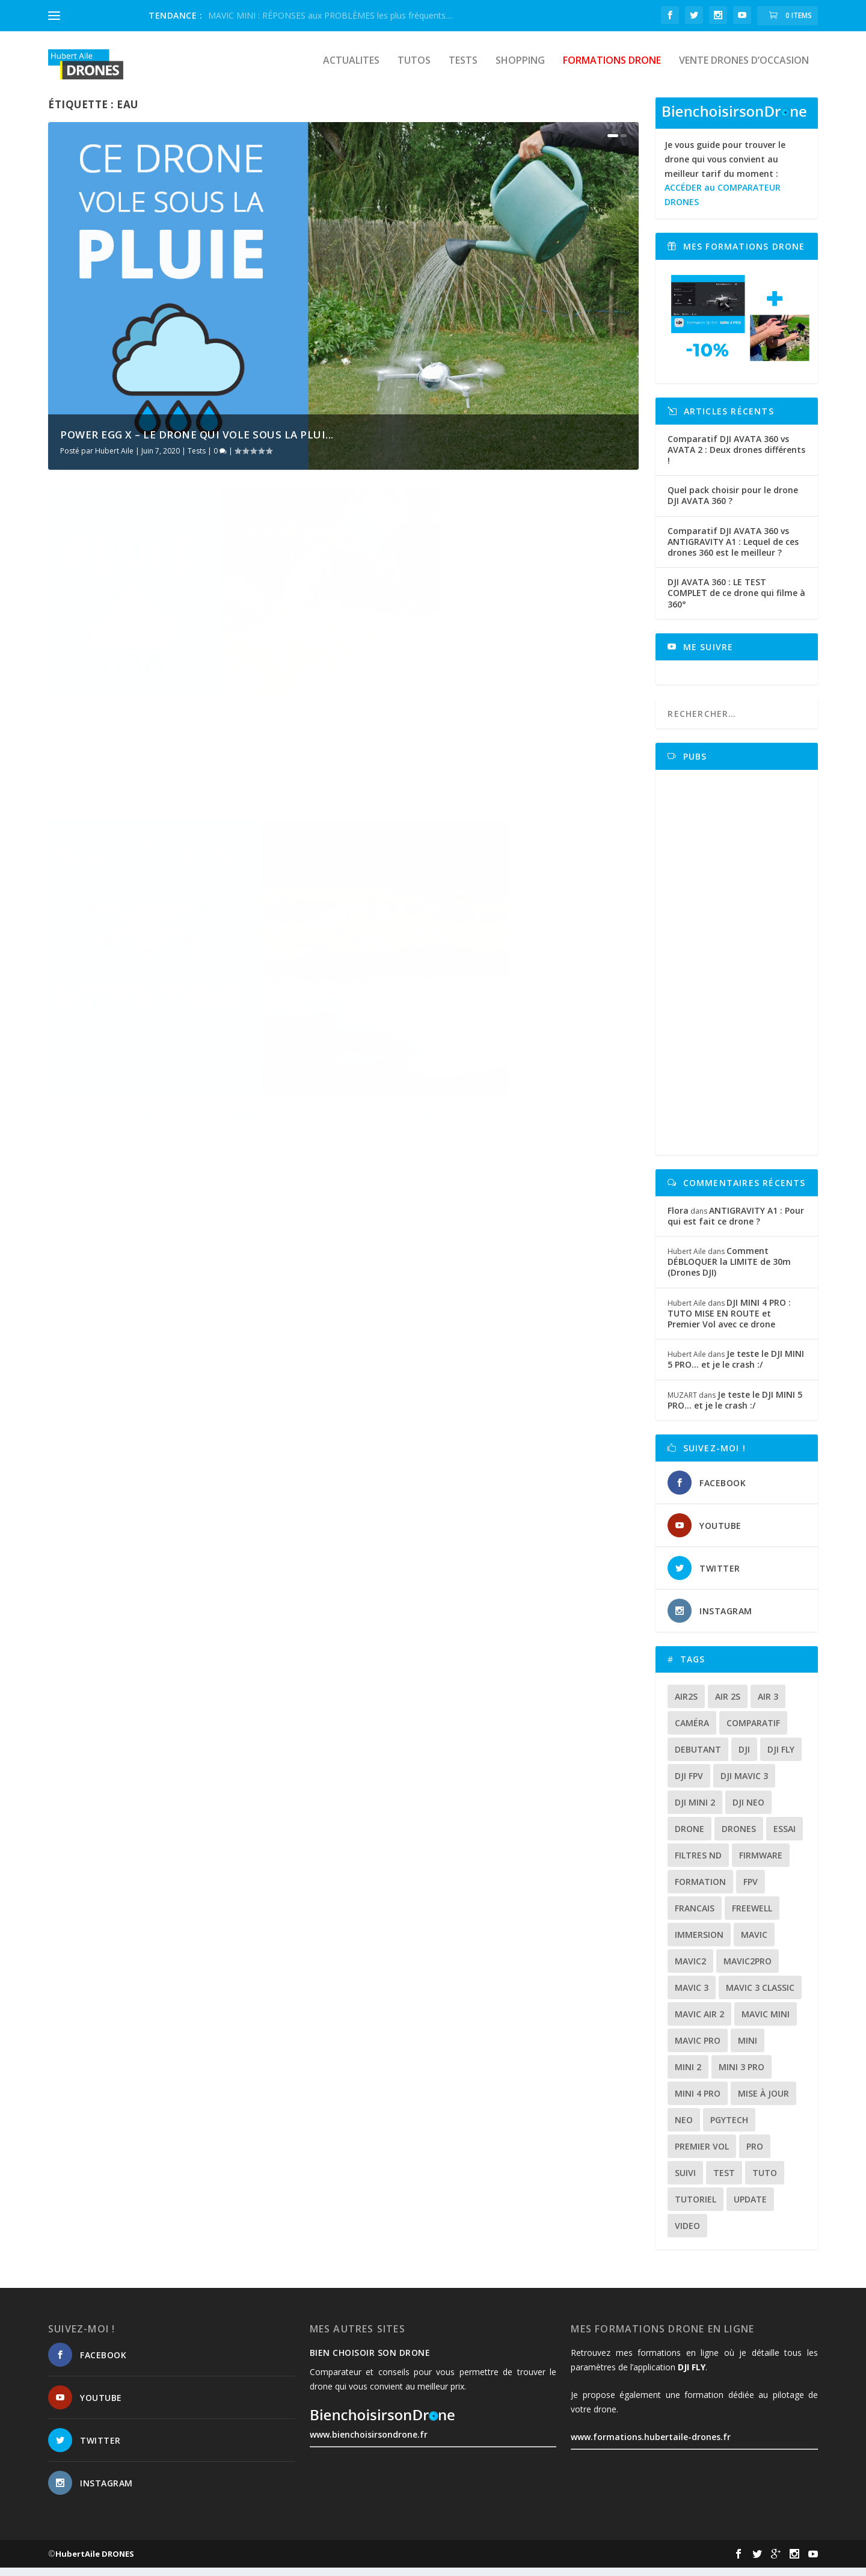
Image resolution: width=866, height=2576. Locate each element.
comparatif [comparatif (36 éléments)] (753, 1731)
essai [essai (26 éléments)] (784, 1837)
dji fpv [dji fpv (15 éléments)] (689, 1784)
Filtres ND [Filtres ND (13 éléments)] (698, 1863)
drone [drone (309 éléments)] (689, 1837)
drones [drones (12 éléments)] (739, 1837)
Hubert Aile (114, 459)
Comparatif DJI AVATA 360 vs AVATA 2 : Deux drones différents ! (736, 458)
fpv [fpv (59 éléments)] (750, 1890)
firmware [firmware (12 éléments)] (760, 1863)
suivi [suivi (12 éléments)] (685, 2181)
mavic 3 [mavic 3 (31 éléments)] (691, 1996)
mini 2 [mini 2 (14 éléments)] (688, 2075)
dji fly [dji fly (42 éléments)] (780, 1757)
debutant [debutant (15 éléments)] (698, 1757)
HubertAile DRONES (94, 2562)
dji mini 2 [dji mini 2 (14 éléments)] (695, 1810)
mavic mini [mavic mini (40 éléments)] (766, 2022)
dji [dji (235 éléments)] (744, 1757)
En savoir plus (100, 781)
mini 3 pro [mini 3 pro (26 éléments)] (741, 2075)
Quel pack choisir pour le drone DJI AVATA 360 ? (733, 504)
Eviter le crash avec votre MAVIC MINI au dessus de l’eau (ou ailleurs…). (487, 694)
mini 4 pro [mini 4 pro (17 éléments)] (697, 2101)
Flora (678, 1219)
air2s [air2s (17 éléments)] (686, 1705)
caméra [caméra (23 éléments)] (692, 1731)
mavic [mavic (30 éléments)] (754, 1943)
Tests (463, 69)
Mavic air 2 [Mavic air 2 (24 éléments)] (699, 2022)
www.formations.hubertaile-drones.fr (651, 2445)
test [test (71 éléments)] (724, 2181)
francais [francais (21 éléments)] (694, 1916)
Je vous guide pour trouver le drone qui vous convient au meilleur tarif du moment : (725, 181)
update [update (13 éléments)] (750, 2207)
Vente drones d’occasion (744, 69)
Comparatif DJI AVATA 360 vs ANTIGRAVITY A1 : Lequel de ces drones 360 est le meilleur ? (733, 550)
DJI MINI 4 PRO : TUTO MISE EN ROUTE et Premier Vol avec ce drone (729, 1321)
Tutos (414, 69)
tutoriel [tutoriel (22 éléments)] (695, 2207)
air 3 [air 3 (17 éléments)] (768, 1705)
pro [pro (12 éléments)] (754, 2154)
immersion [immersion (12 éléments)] (699, 1943)
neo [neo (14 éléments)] (684, 2128)
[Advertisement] (741, 970)
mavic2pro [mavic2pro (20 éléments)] (747, 1969)
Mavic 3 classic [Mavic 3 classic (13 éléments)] (760, 1996)
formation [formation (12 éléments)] (700, 1890)
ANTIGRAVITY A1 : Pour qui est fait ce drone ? (736, 1224)
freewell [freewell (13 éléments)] (752, 1916)
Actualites (351, 69)
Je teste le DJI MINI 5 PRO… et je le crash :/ (736, 1367)
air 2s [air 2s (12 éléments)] (727, 1705)
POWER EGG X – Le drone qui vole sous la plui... (197, 443)
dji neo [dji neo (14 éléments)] (748, 1810)
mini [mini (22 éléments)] (747, 2049)
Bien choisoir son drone (370, 2361)
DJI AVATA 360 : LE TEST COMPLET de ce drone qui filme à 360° (736, 601)
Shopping (520, 69)
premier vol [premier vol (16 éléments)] (702, 2154)
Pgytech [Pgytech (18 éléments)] (729, 2128)
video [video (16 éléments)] (687, 2234)
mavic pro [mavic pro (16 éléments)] (697, 2049)
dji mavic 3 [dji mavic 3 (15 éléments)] (744, 1784)
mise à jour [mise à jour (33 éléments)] (763, 2101)
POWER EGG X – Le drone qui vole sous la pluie (181, 694)
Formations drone (612, 69)
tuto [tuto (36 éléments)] (764, 2181)
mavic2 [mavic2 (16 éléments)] (690, 1969)
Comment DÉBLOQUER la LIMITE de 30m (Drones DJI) (729, 1269)
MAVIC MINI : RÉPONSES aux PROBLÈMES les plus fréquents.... (330, 15)
